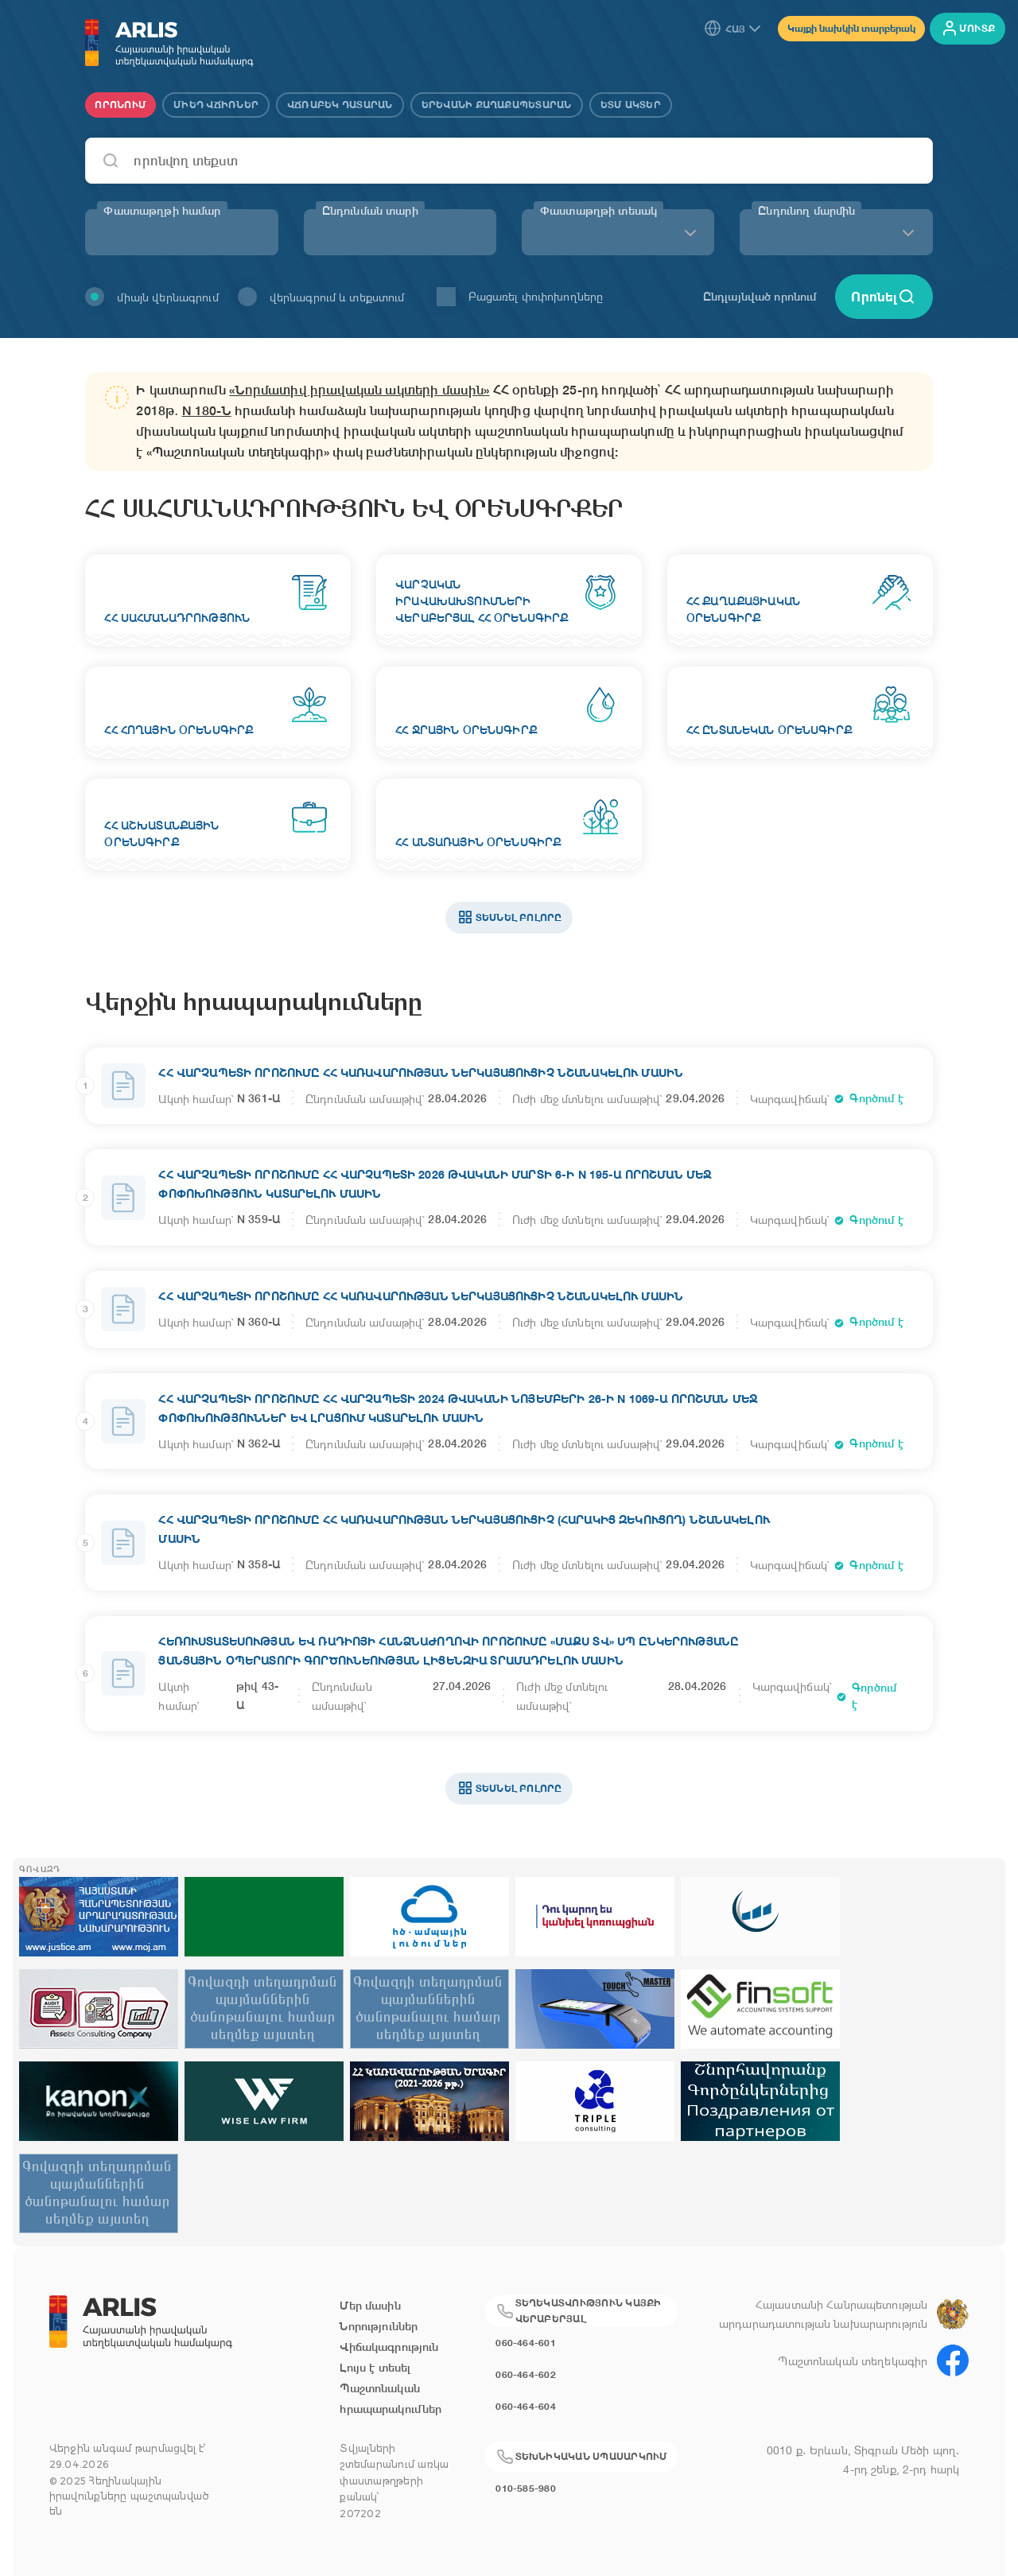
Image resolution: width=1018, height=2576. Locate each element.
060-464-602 (525, 2374)
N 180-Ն (206, 410)
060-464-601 (525, 2343)
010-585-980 (525, 2488)
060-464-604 (525, 2406)
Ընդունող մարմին (806, 210)
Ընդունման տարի (370, 210)
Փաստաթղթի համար (161, 210)
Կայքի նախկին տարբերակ (851, 28)
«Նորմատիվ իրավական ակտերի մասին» (359, 390)
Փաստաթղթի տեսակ (598, 210)
